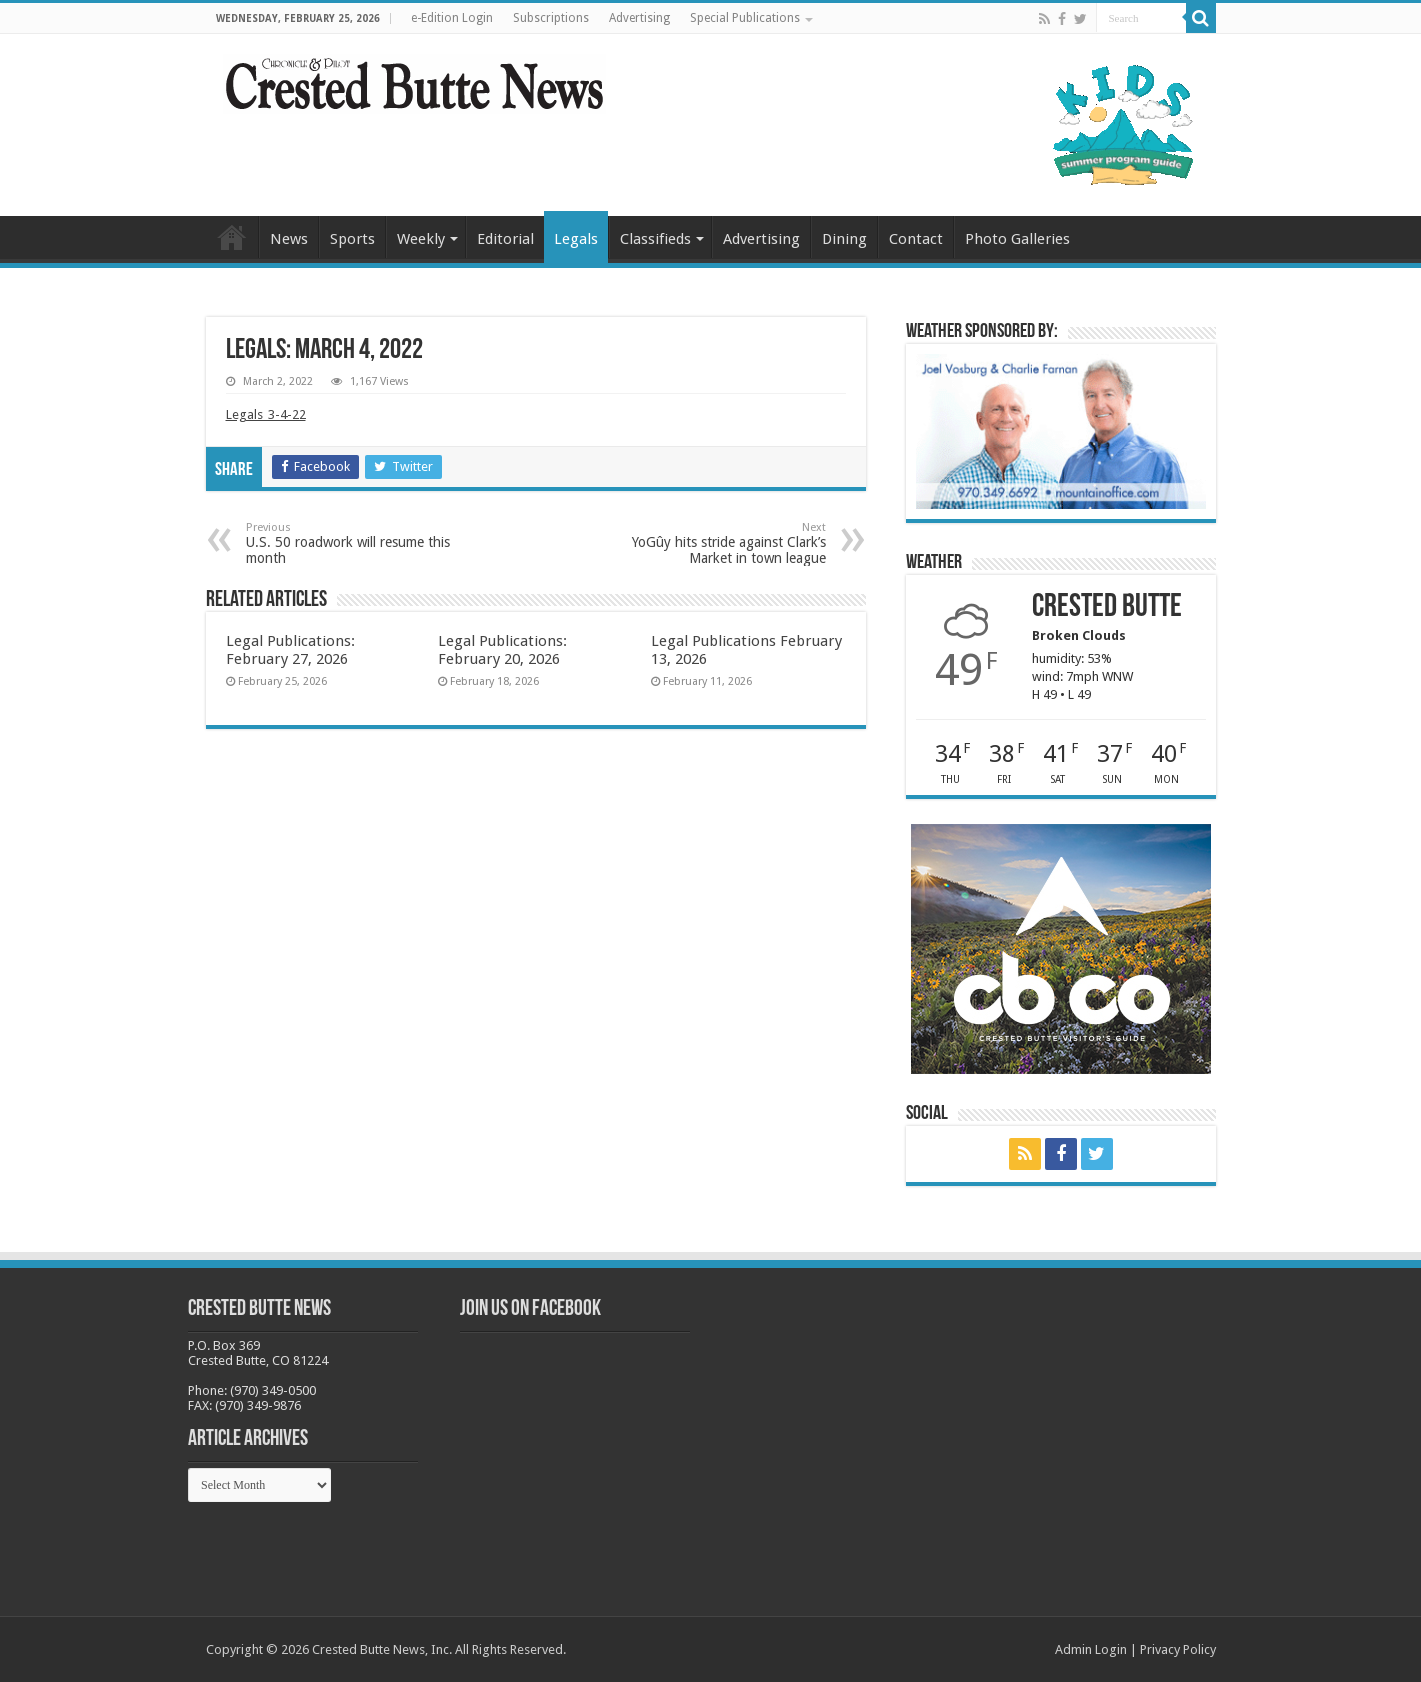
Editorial (505, 239)
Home (232, 237)
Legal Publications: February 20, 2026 (502, 650)
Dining (844, 239)
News (289, 239)
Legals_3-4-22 (266, 414)
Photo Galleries (1017, 239)
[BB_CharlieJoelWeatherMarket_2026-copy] (1061, 430)
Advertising (639, 18)
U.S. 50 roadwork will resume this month (348, 543)
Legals (576, 239)
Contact (916, 239)
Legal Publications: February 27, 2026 (290, 650)
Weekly (421, 239)
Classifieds (655, 239)
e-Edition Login (452, 18)
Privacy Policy (1178, 1649)
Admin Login (1091, 1649)
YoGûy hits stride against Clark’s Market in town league (723, 543)
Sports (352, 239)
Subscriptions (551, 18)
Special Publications (745, 18)
